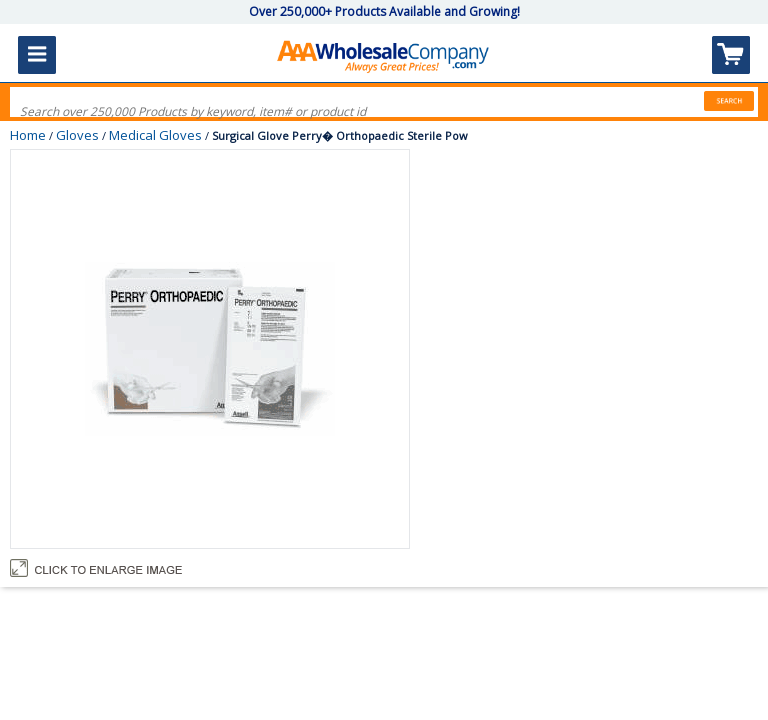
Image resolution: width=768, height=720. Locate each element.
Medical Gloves (155, 135)
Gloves (77, 135)
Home (28, 135)
